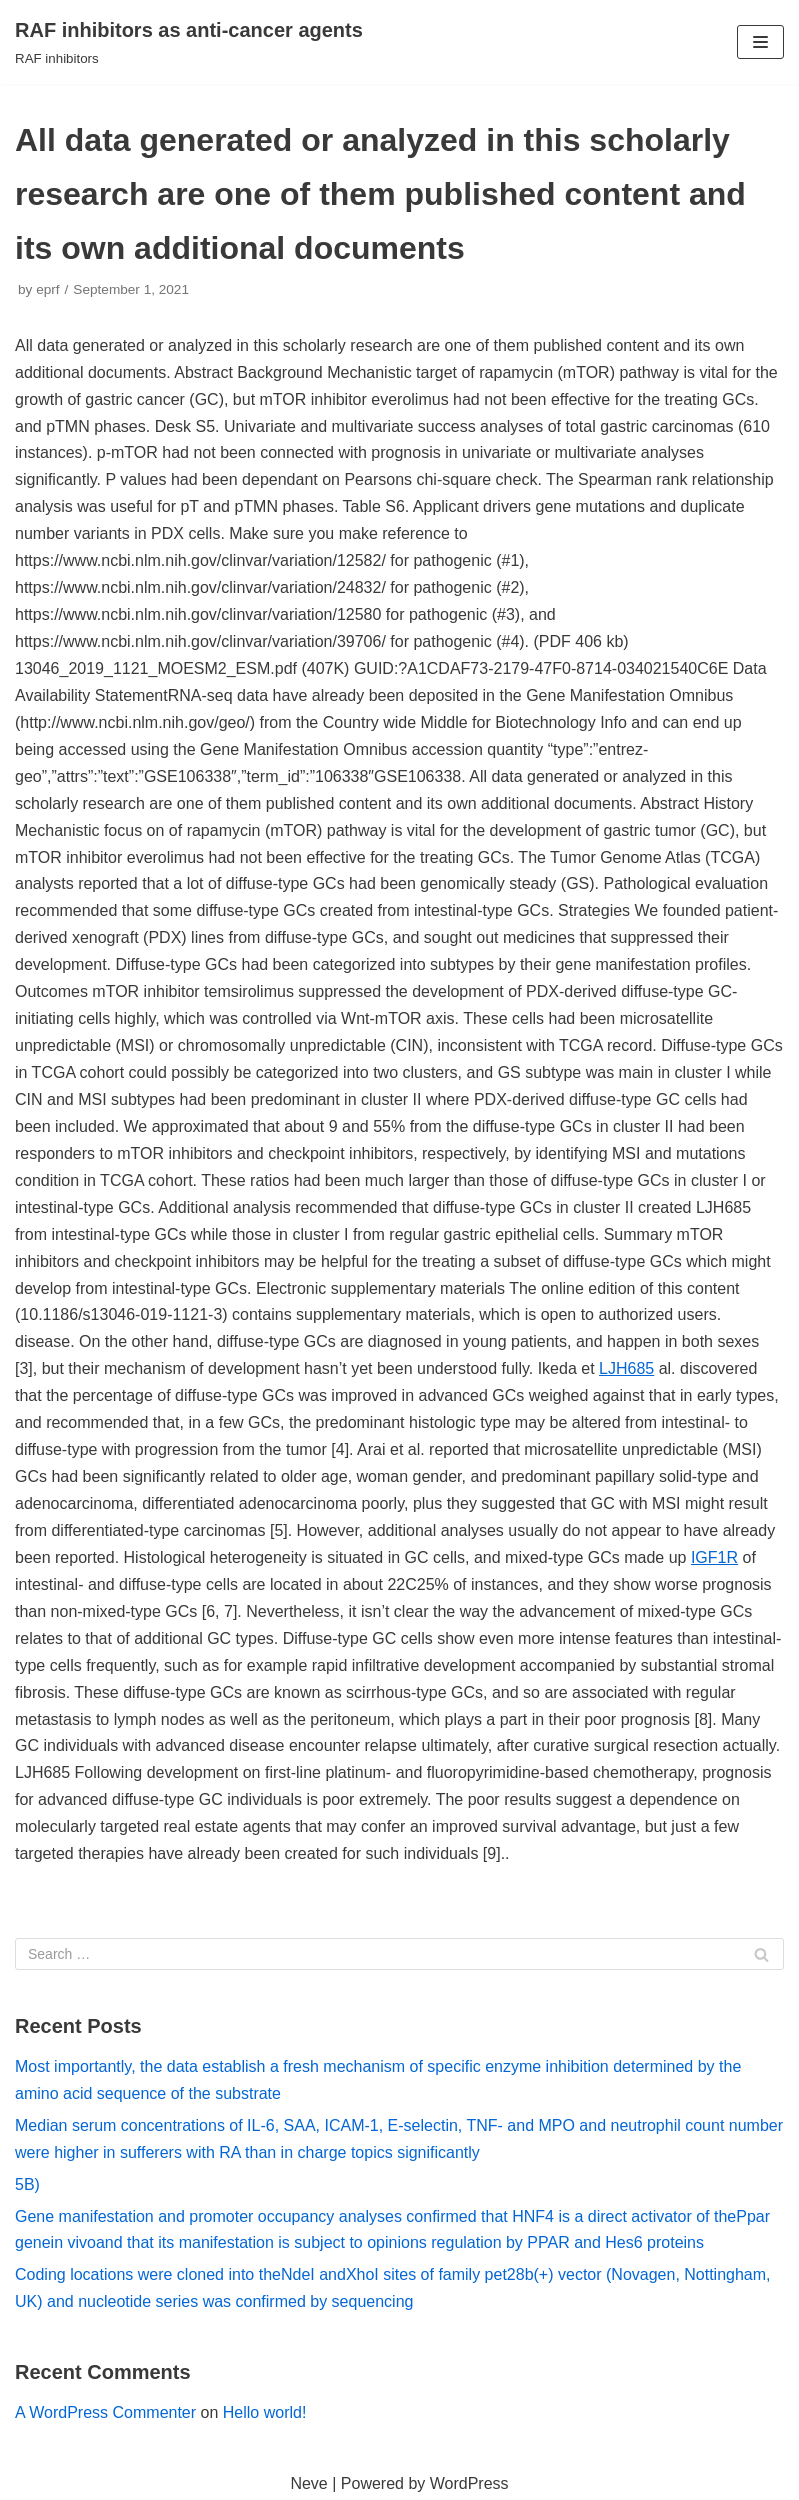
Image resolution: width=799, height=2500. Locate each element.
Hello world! (265, 2412)
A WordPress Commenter (105, 2412)
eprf (47, 289)
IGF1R (714, 1557)
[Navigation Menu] (760, 42)
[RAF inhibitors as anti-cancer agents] (189, 42)
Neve (308, 2483)
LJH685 (626, 1368)
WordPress (469, 2483)
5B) (27, 2184)
